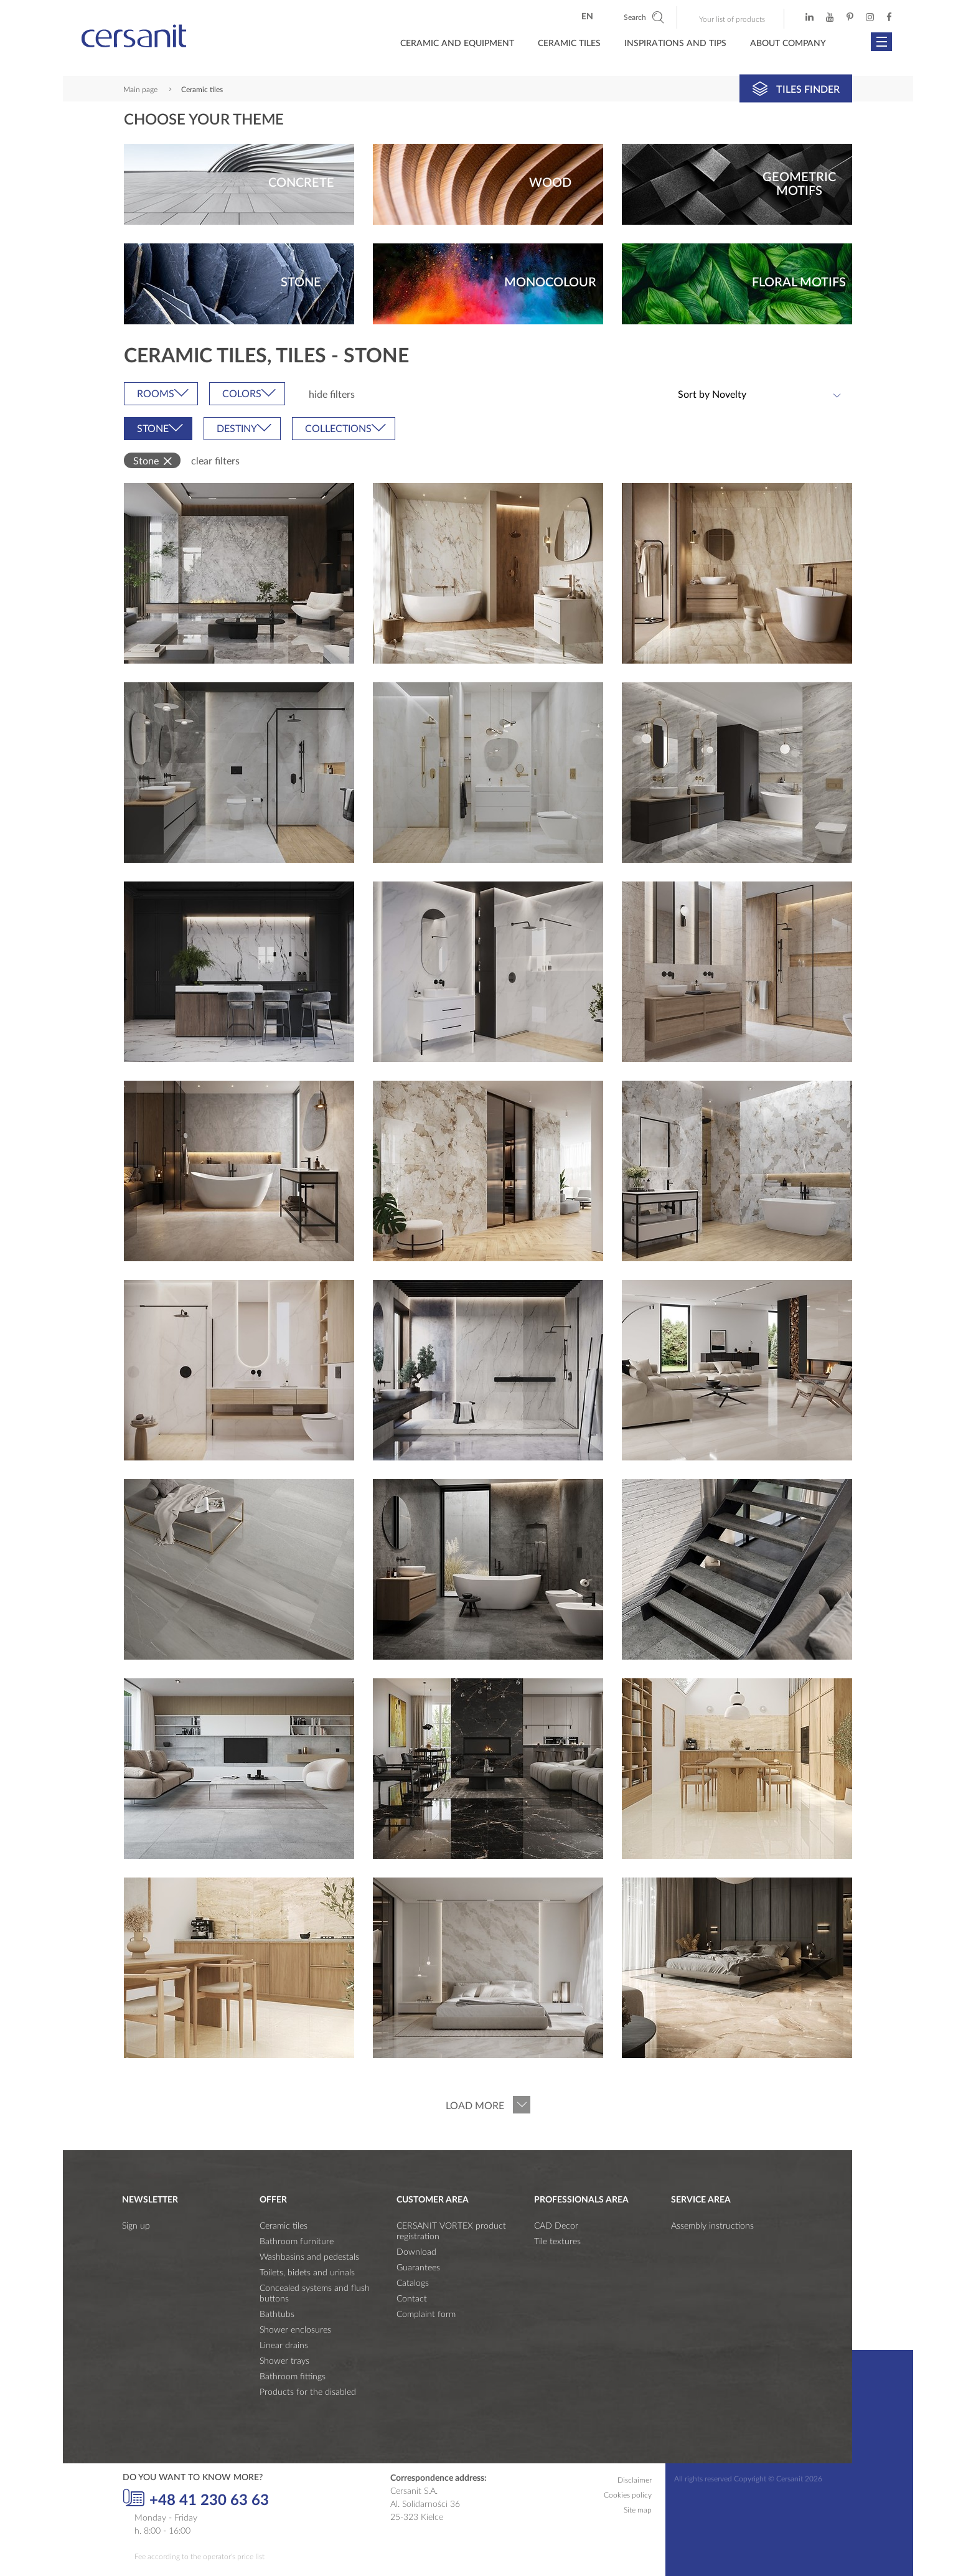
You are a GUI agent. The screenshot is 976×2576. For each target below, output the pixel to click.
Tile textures (557, 2241)
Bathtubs (277, 2314)
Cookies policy (628, 2495)
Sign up (136, 2226)
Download (416, 2252)
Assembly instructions (712, 2226)
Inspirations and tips (675, 43)
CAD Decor (556, 2226)
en (587, 16)
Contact (411, 2299)
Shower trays (284, 2361)
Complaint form (426, 2314)
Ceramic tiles (283, 2226)
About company (788, 43)
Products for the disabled (308, 2392)
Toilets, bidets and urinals (307, 2272)
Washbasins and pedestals (309, 2257)
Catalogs (412, 2283)
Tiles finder (796, 88)
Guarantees (418, 2267)
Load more (475, 2106)
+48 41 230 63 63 (196, 2498)
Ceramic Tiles (569, 43)
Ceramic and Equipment (457, 43)
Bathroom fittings (293, 2376)
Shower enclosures (295, 2330)
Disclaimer (634, 2480)
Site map (638, 2510)
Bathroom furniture (297, 2241)
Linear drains (284, 2345)
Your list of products (732, 19)
